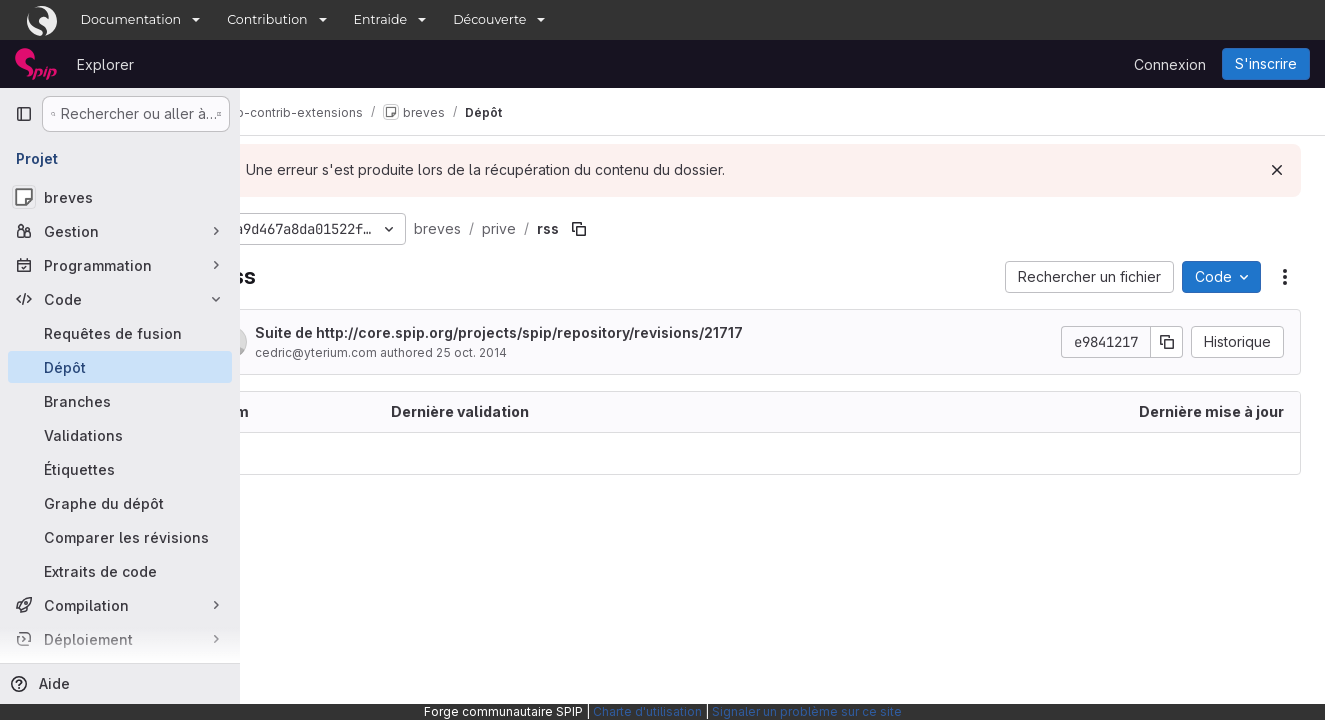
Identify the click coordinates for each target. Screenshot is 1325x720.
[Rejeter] (1277, 170)
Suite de (565, 332)
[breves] (120, 197)
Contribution (267, 19)
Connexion (1170, 64)
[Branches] (120, 401)
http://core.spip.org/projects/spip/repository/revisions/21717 (595, 332)
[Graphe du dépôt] (120, 503)
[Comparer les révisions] (120, 537)
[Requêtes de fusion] (120, 333)
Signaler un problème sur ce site (807, 711)
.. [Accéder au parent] (284, 453)
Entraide (381, 19)
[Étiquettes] (120, 469)
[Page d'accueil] (36, 64)
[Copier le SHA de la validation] (1167, 342)
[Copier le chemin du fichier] (645, 229)
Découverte (489, 19)
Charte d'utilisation (647, 711)
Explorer (105, 64)
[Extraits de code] (120, 571)
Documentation (131, 19)
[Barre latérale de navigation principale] (24, 114)
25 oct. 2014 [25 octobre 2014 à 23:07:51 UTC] (537, 352)
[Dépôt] (120, 367)
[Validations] (120, 435)
